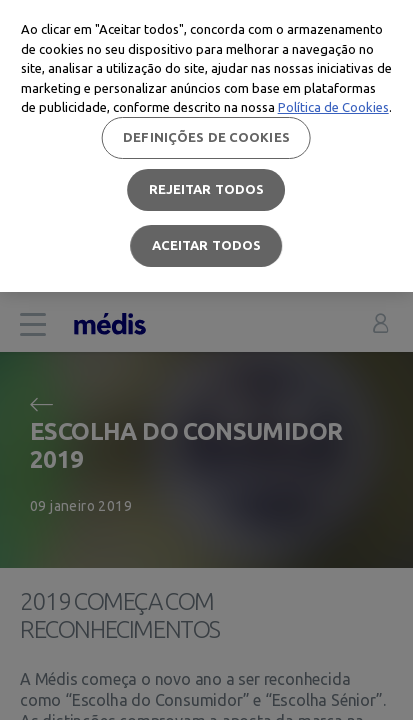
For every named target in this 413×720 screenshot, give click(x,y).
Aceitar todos (207, 245)
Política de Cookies (333, 107)
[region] (206, 146)
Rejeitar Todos (207, 189)
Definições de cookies (206, 137)
